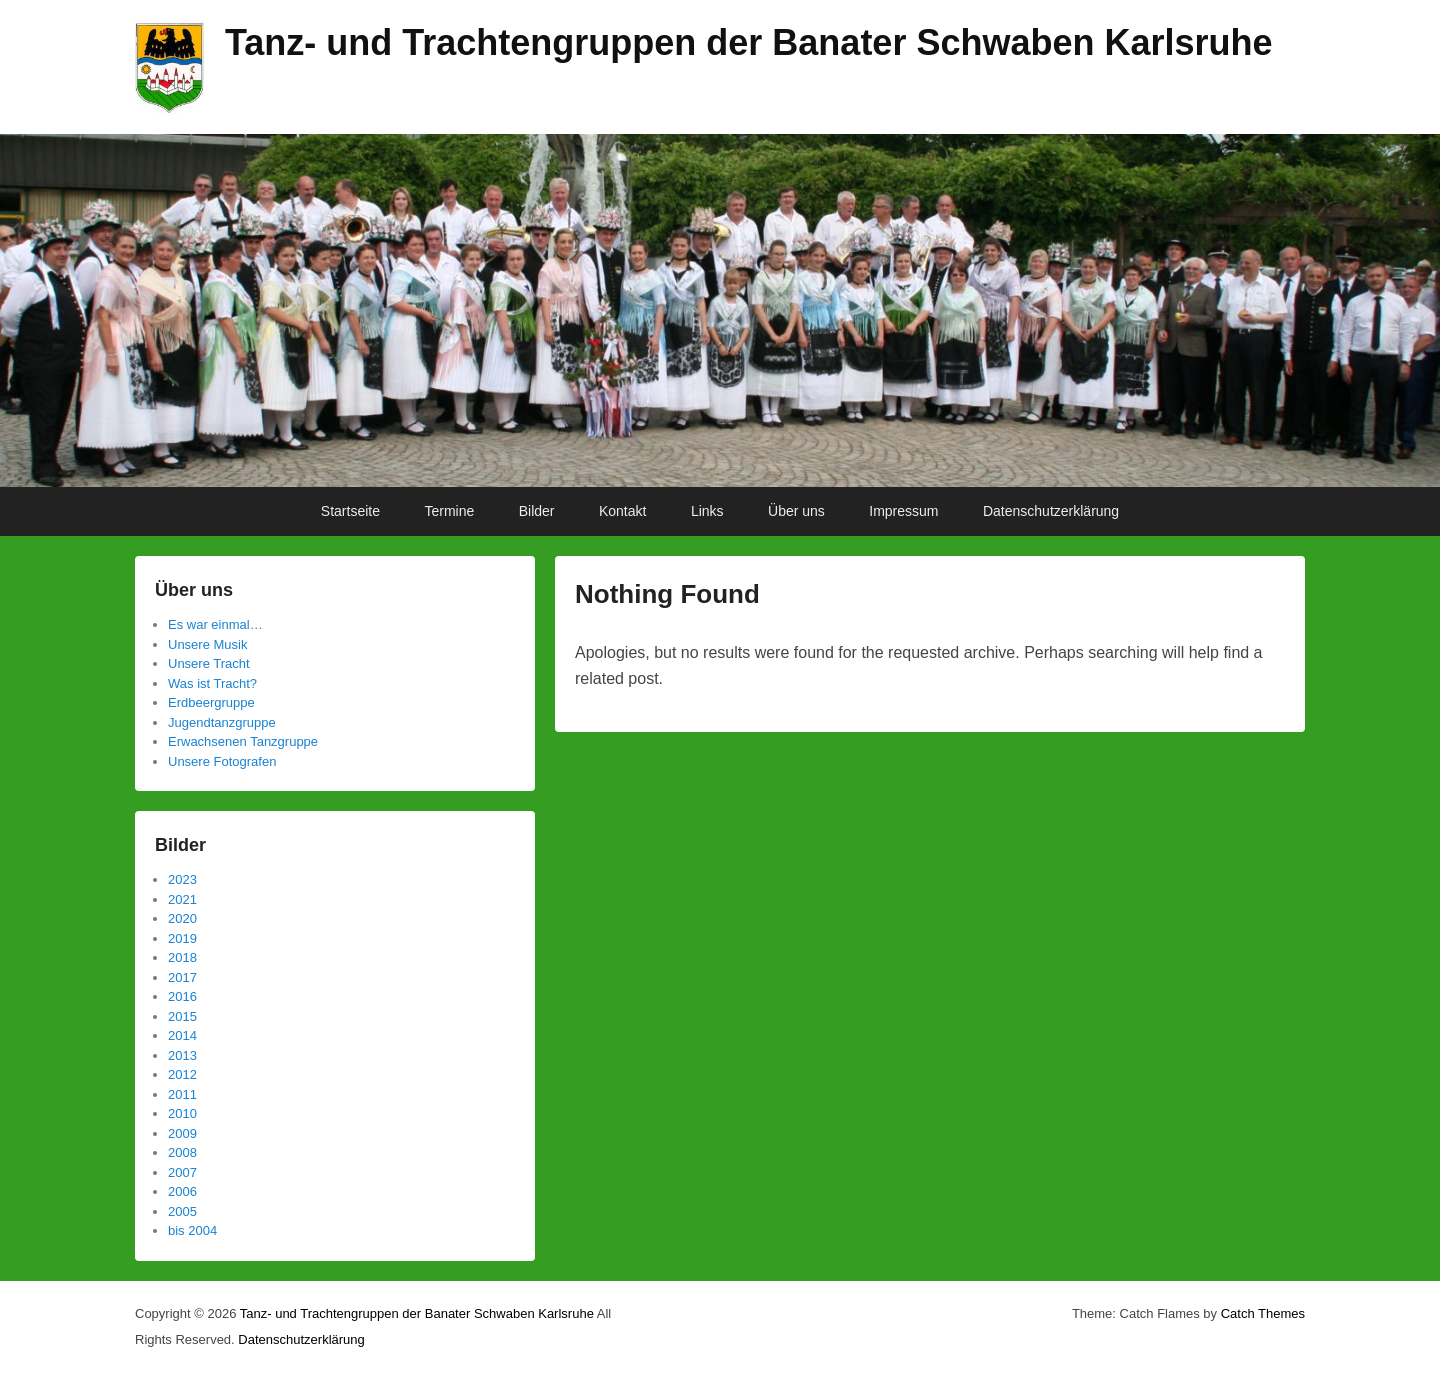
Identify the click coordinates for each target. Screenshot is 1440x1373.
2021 (182, 899)
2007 (182, 1172)
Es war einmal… (215, 624)
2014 (182, 1035)
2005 (182, 1211)
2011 (182, 1094)
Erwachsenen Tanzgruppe (243, 741)
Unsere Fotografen (222, 761)
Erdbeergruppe (211, 702)
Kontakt (622, 511)
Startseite (350, 511)
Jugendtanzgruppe (222, 722)
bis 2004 (192, 1230)
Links (707, 511)
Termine (449, 511)
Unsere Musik (207, 644)
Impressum (903, 511)
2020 (182, 918)
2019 (182, 938)
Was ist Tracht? (212, 683)
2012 (182, 1074)
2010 (182, 1113)
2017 (182, 977)
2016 (182, 996)
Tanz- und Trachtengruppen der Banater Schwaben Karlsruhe (749, 42)
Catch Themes (1263, 1313)
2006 (182, 1191)
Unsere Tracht (209, 663)
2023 (182, 879)
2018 (182, 957)
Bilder (537, 511)
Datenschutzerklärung (1051, 511)
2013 (182, 1055)
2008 (182, 1152)
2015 (182, 1016)
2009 (182, 1133)
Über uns (796, 511)
